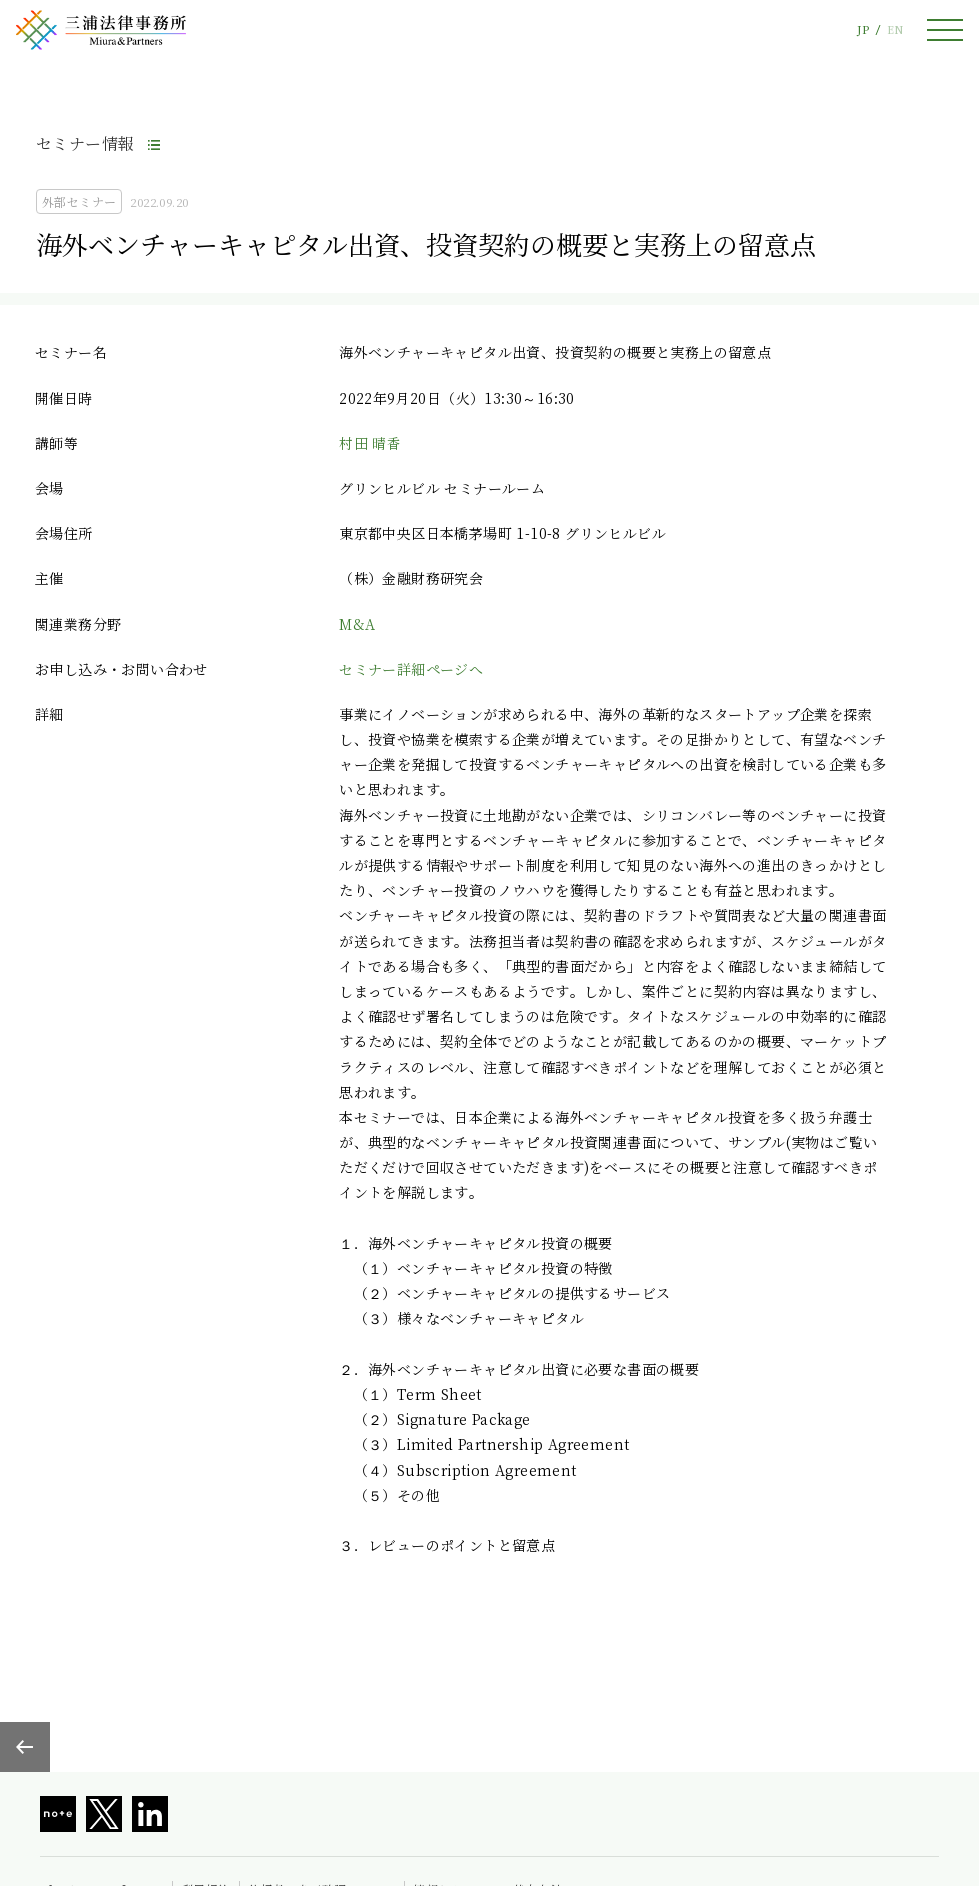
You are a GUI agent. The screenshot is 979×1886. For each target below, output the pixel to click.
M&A (357, 624)
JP (863, 29)
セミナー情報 (85, 143)
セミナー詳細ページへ (411, 669)
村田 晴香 (370, 443)
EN (895, 29)
